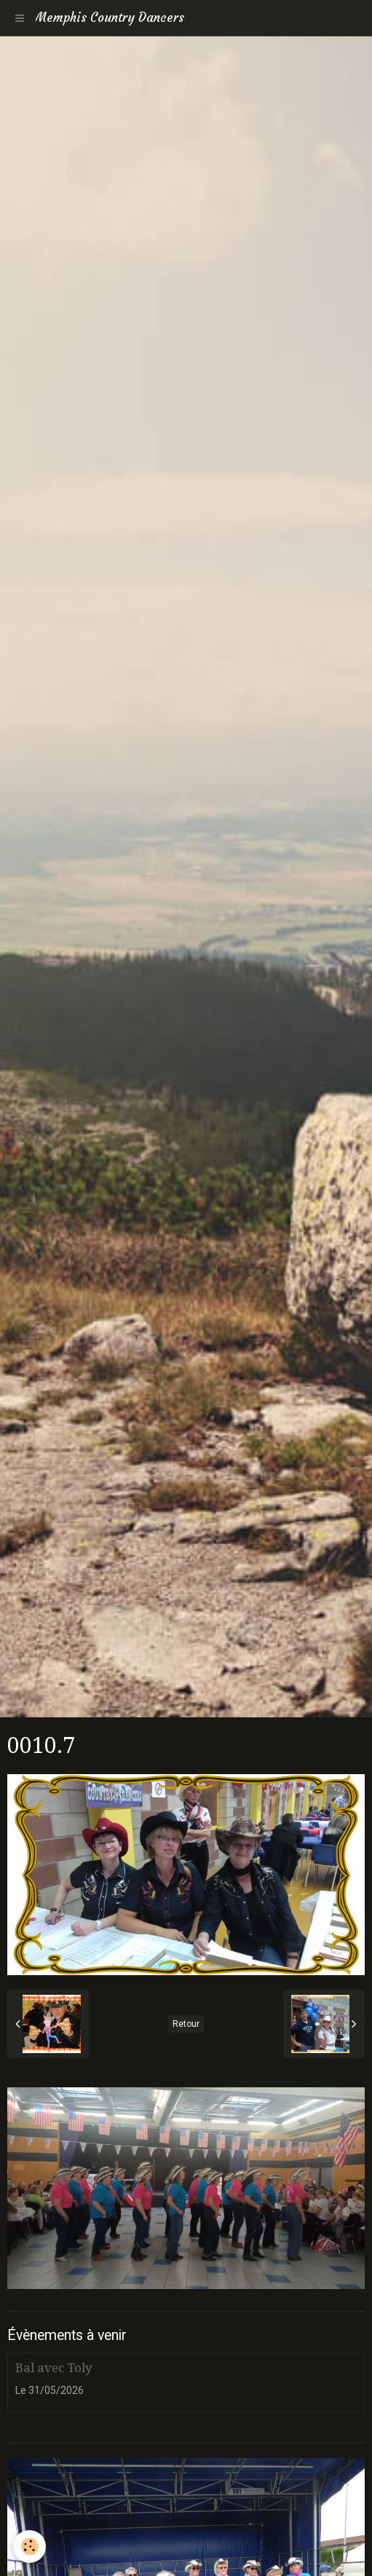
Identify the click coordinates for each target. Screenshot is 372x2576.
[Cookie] (29, 2546)
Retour (186, 2024)
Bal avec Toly (53, 2367)
